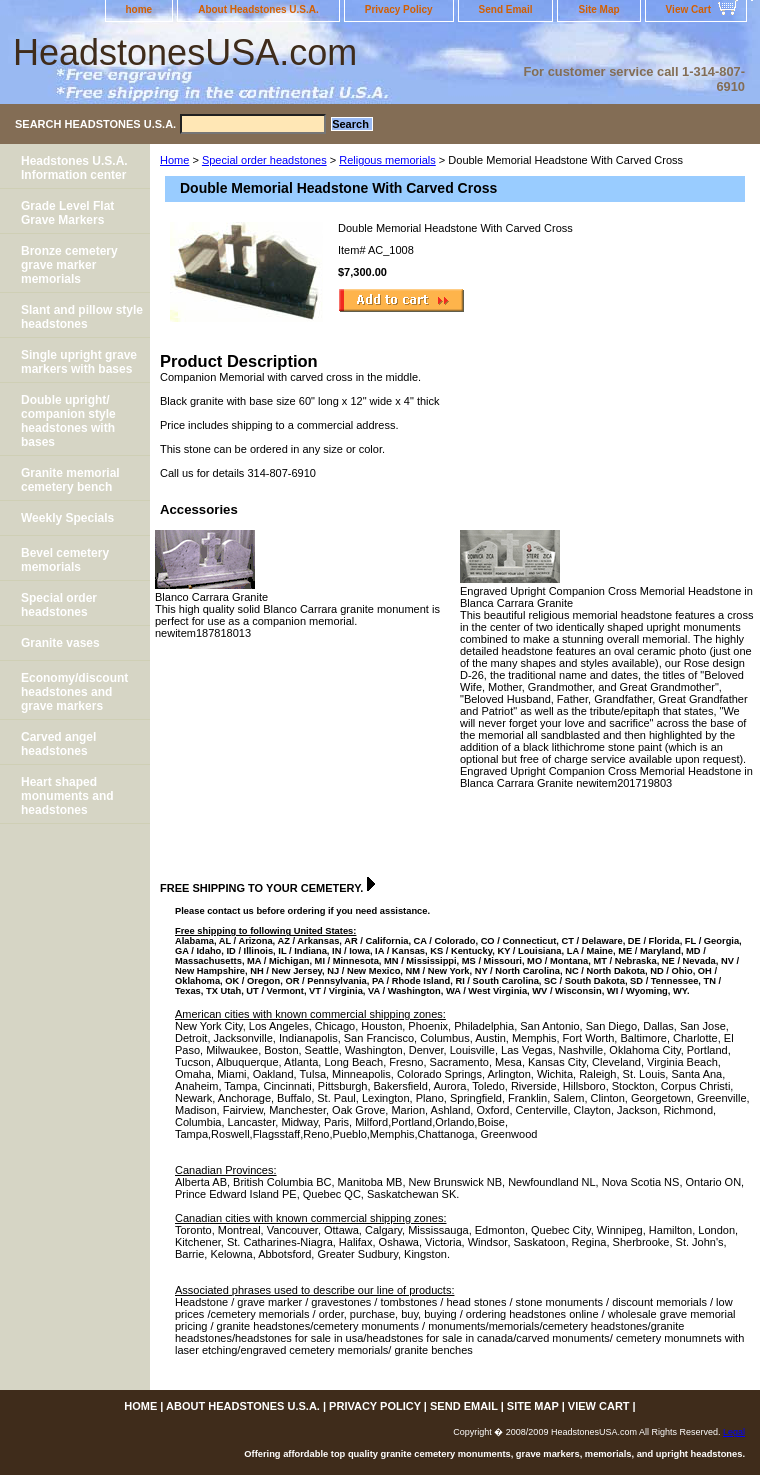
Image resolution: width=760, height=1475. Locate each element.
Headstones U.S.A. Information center (74, 168)
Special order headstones (264, 160)
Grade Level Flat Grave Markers (67, 213)
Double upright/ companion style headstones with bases (68, 421)
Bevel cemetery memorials (65, 560)
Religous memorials (387, 160)
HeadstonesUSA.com (185, 52)
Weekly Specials (67, 518)
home (139, 9)
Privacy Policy (399, 9)
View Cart (688, 9)
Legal (734, 1432)
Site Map (598, 9)
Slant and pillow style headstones (82, 317)
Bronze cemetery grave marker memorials (69, 265)
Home (174, 160)
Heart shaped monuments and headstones (67, 796)
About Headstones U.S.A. (258, 9)
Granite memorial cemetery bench (70, 480)
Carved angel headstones (58, 744)
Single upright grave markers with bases (79, 362)
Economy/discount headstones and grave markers (74, 692)
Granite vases (60, 643)
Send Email (506, 9)
